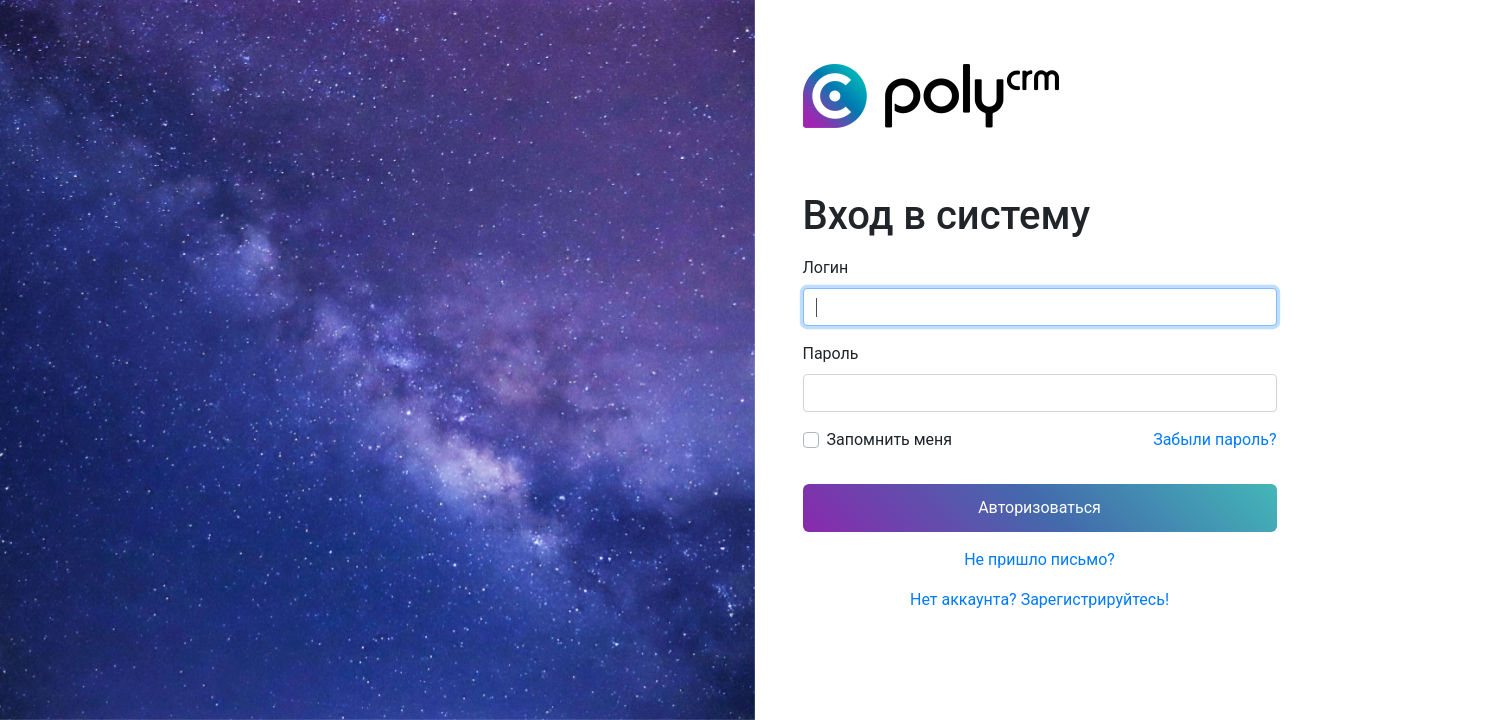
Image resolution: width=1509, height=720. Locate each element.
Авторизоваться (1039, 507)
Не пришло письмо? (1039, 559)
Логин (826, 267)
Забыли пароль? (1214, 439)
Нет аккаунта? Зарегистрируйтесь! (1039, 599)
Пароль (831, 353)
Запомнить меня (890, 439)
